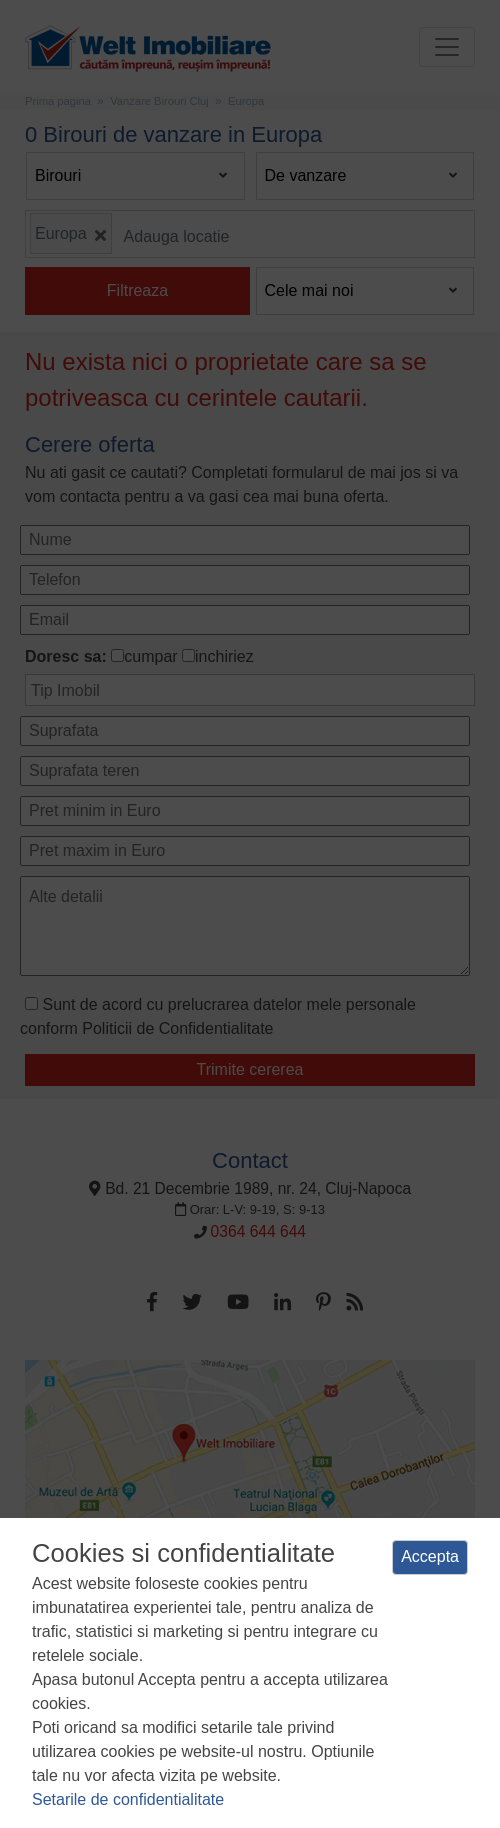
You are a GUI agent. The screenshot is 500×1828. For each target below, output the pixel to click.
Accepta (430, 1556)
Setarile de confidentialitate (128, 1799)
